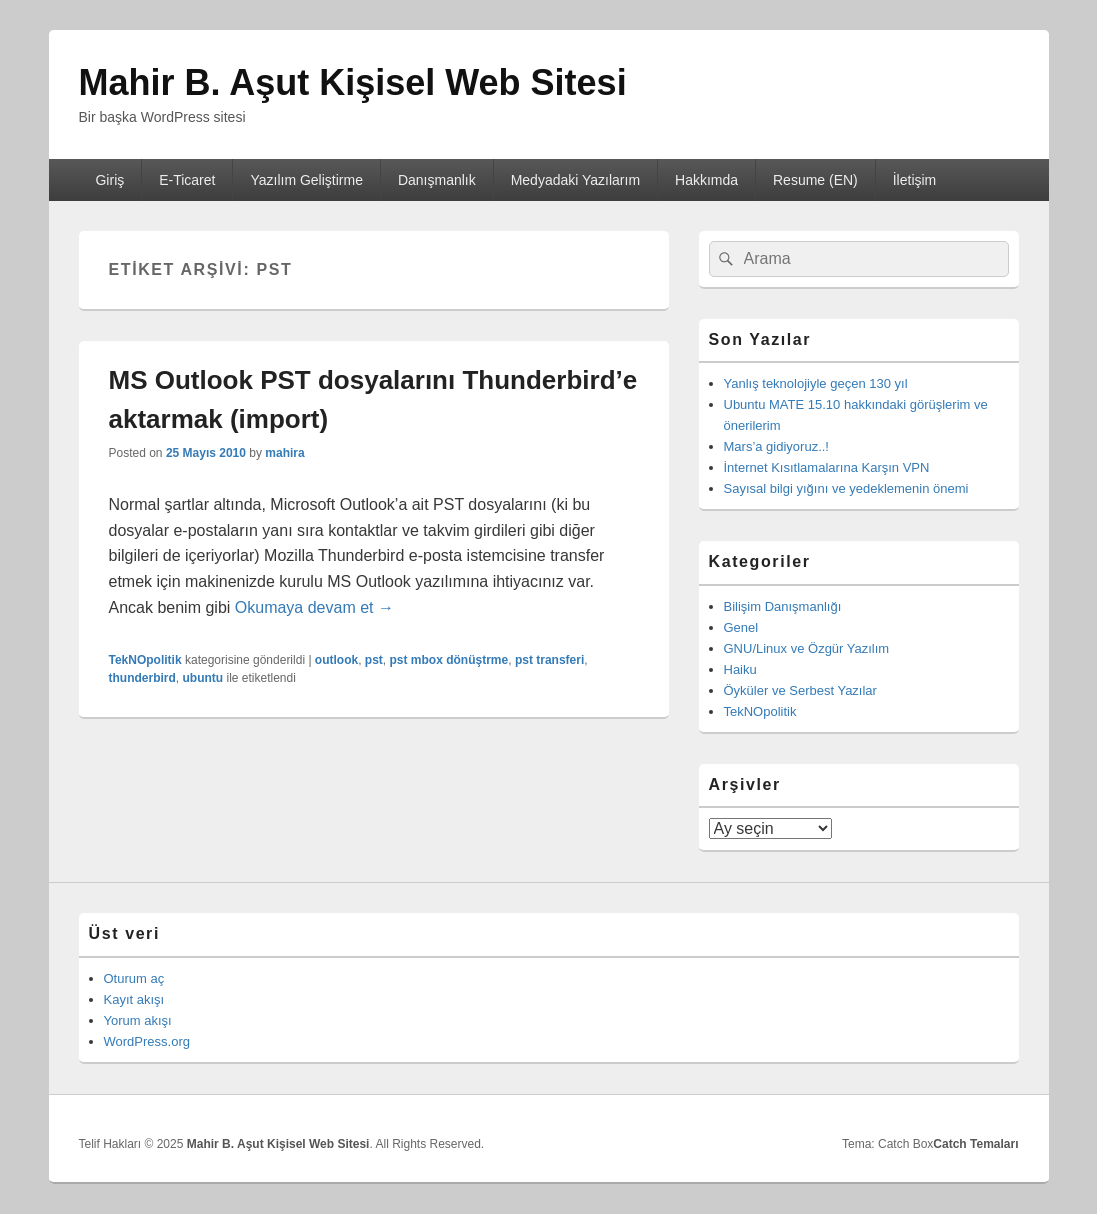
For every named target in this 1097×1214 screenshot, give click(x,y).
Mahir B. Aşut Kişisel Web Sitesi (353, 82)
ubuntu (203, 678)
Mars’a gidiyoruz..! (776, 446)
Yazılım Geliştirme (306, 180)
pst (374, 660)
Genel (741, 627)
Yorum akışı (138, 1020)
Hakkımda (706, 180)
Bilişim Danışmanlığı (783, 606)
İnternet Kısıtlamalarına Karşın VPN (827, 467)
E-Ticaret (187, 180)
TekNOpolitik (145, 660)
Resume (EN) (815, 180)
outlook (336, 660)
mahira (284, 453)
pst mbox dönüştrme (449, 660)
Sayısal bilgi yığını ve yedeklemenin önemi (846, 488)
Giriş (109, 180)
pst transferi (549, 660)
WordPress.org (147, 1041)
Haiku (740, 669)
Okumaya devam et (314, 607)
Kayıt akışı (134, 999)
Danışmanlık (437, 180)
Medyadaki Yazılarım (575, 180)
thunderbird (142, 678)
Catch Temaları (975, 1144)
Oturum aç (134, 978)
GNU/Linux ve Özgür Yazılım (807, 648)
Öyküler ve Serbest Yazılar (800, 690)
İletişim (915, 180)
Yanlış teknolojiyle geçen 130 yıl (816, 383)
